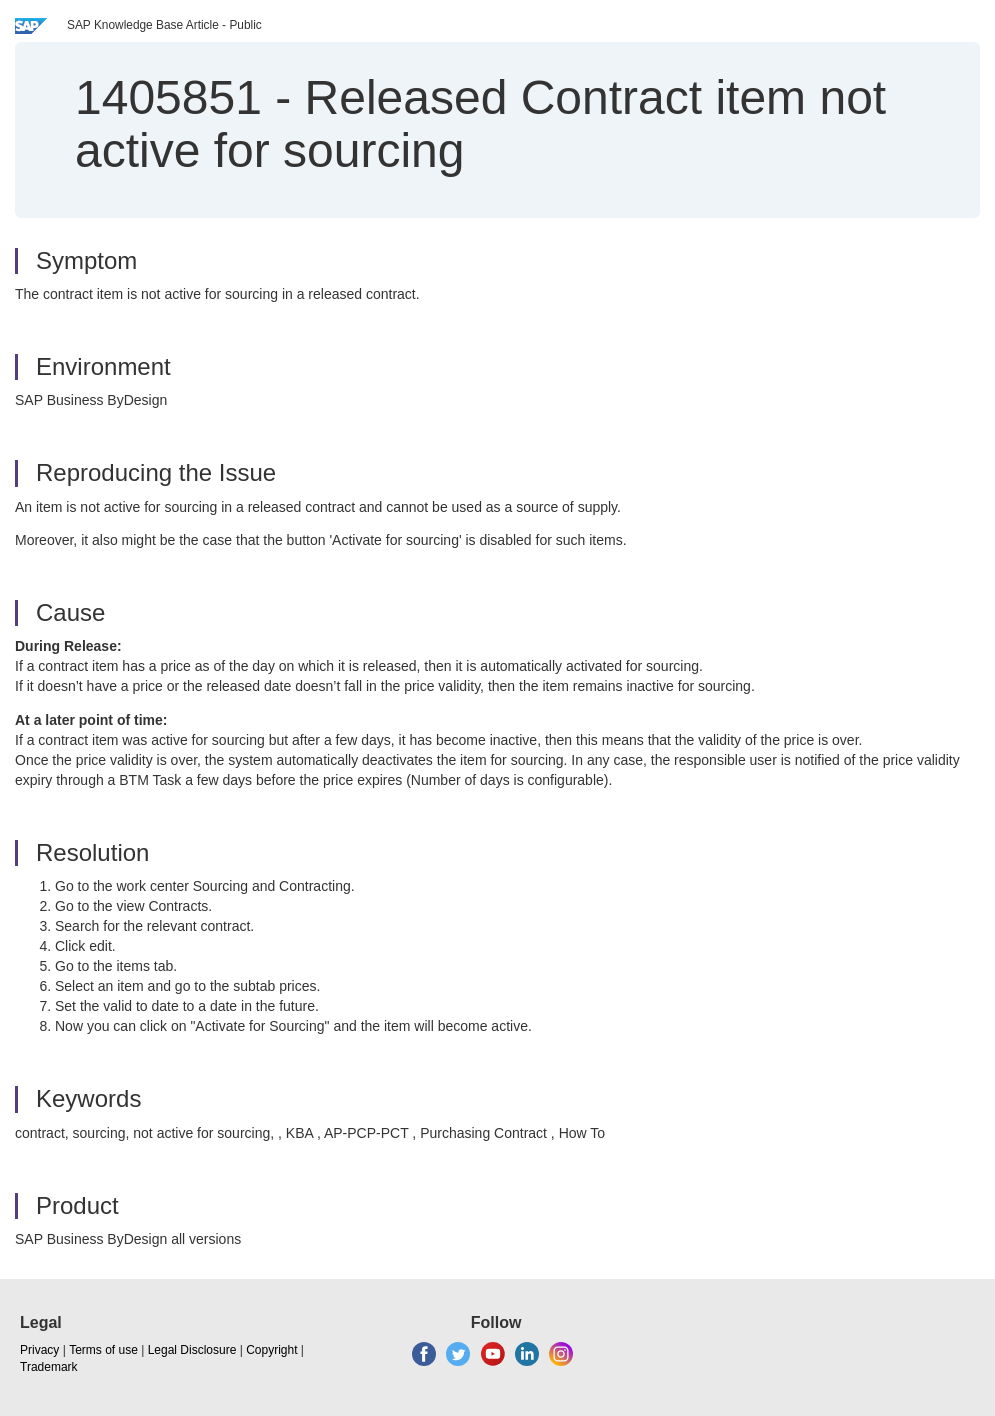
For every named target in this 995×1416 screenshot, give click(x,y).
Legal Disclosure (192, 1350)
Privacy (39, 1350)
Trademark (49, 1367)
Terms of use (103, 1350)
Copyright (271, 1350)
